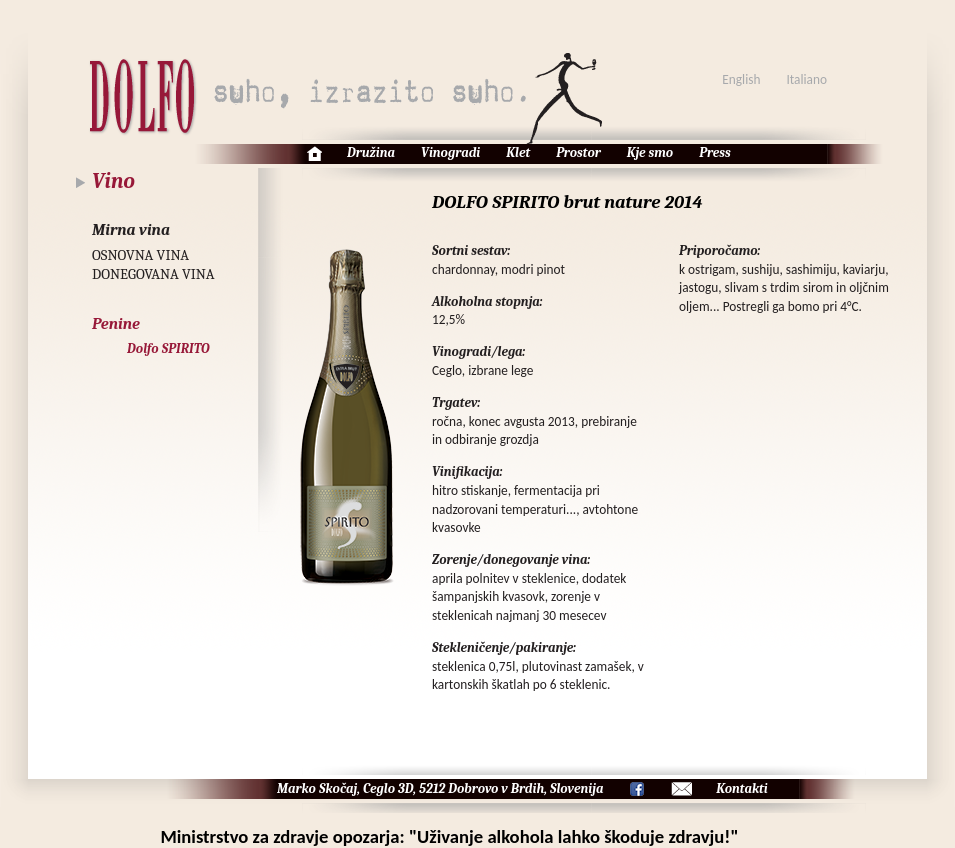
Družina (371, 152)
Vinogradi (450, 152)
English (741, 79)
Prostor (578, 152)
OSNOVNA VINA (140, 255)
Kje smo (650, 152)
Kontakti (741, 788)
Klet (518, 152)
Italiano (806, 79)
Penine (116, 324)
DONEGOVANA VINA (153, 274)
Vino (113, 181)
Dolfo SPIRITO (168, 348)
